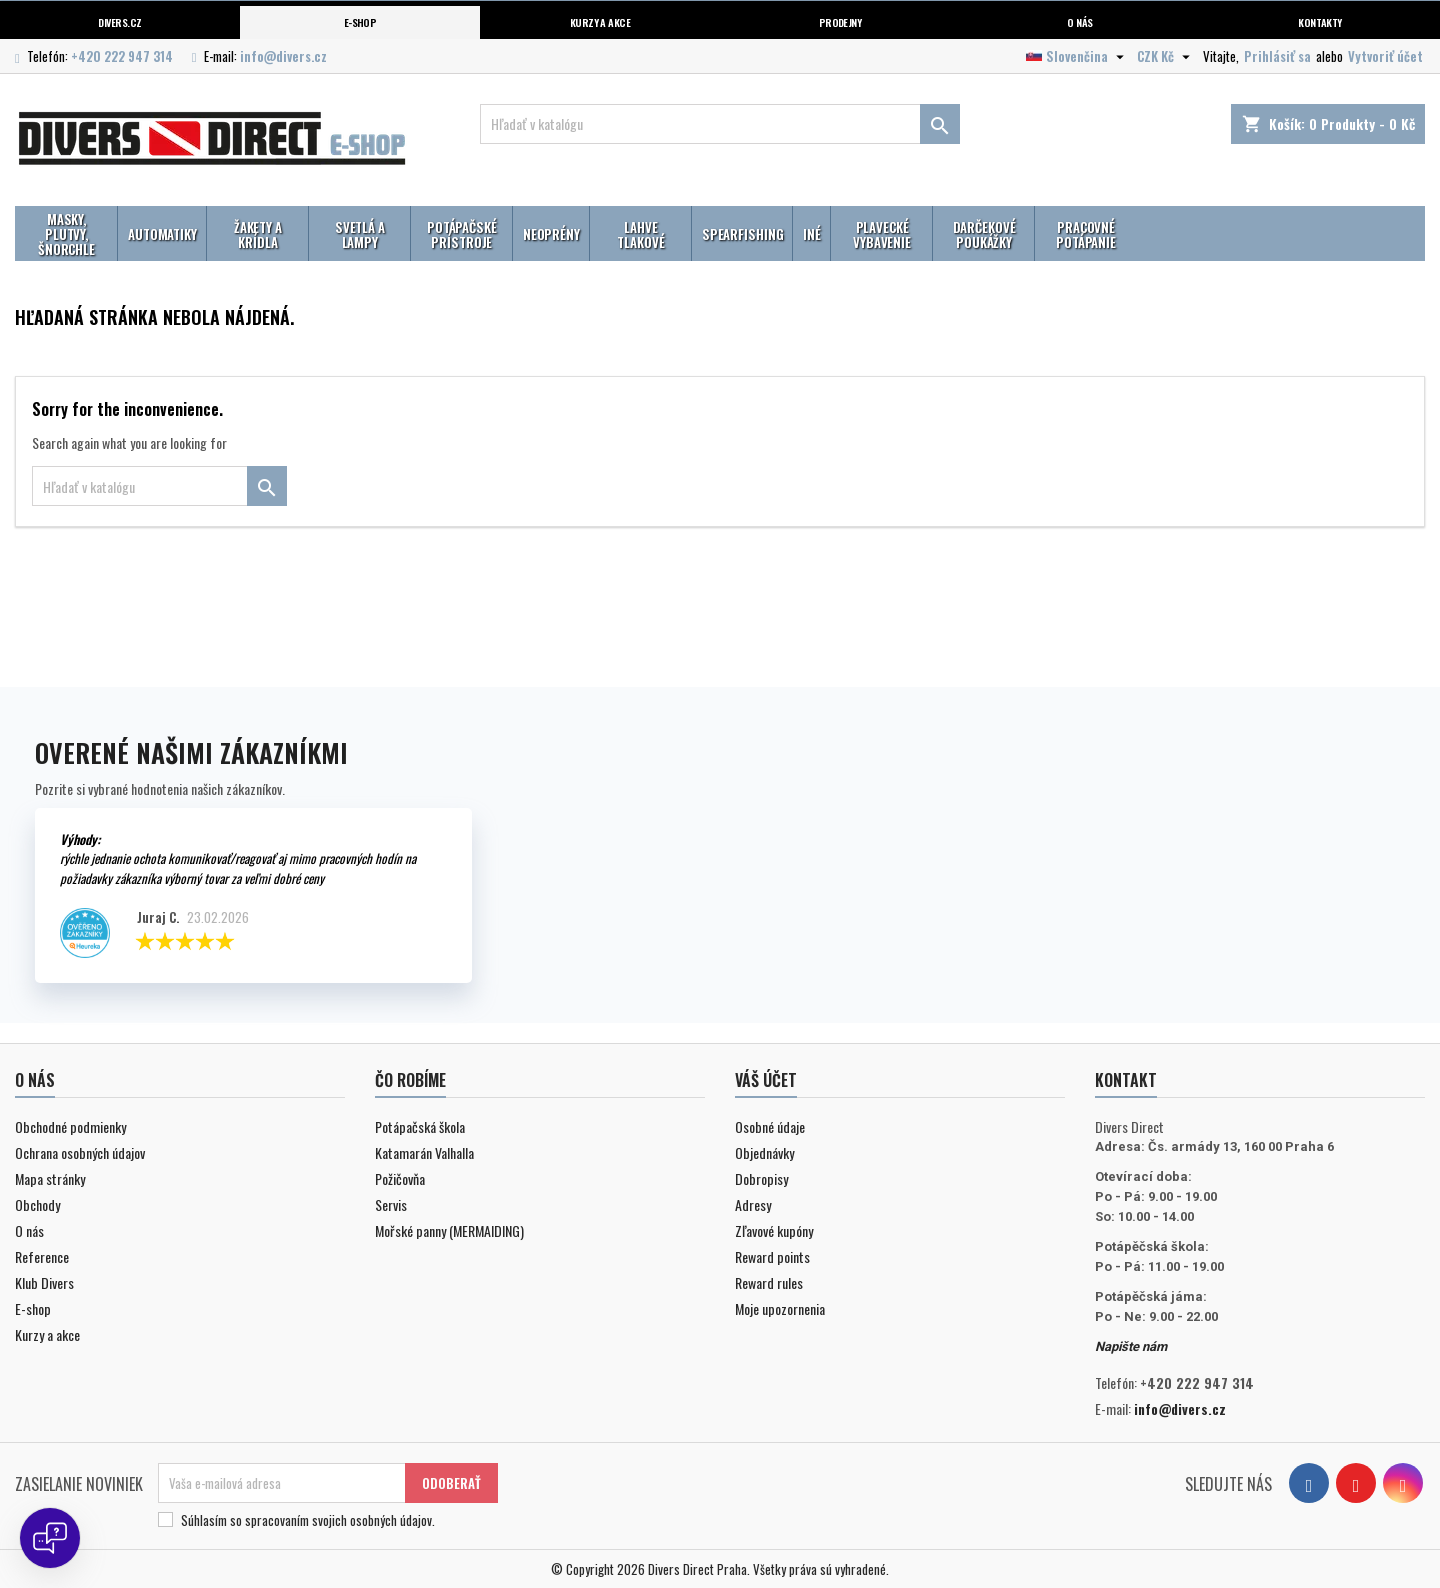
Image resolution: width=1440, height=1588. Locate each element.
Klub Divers (44, 1282)
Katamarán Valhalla (424, 1152)
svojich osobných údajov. (373, 1520)
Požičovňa (400, 1178)
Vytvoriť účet (1385, 56)
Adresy (753, 1204)
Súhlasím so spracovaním (308, 1520)
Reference (42, 1256)
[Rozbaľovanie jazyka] (1077, 56)
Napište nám (1131, 1346)
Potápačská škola (420, 1126)
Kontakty (1320, 22)
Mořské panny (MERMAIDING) (449, 1230)
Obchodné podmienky (70, 1126)
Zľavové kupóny (774, 1230)
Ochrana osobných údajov (80, 1152)
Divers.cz (119, 22)
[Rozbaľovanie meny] (1166, 56)
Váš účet (766, 1080)
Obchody (37, 1204)
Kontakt (1126, 1080)
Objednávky (764, 1152)
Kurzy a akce (47, 1334)
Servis (391, 1204)
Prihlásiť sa (1277, 56)
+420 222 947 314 (122, 56)
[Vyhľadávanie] (720, 124)
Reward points (772, 1256)
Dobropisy (761, 1178)
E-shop (360, 22)
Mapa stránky (50, 1178)
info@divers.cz (283, 56)
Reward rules (769, 1282)
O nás (1079, 22)
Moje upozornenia (780, 1308)
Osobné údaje (770, 1126)
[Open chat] (50, 1538)
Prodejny (840, 22)
